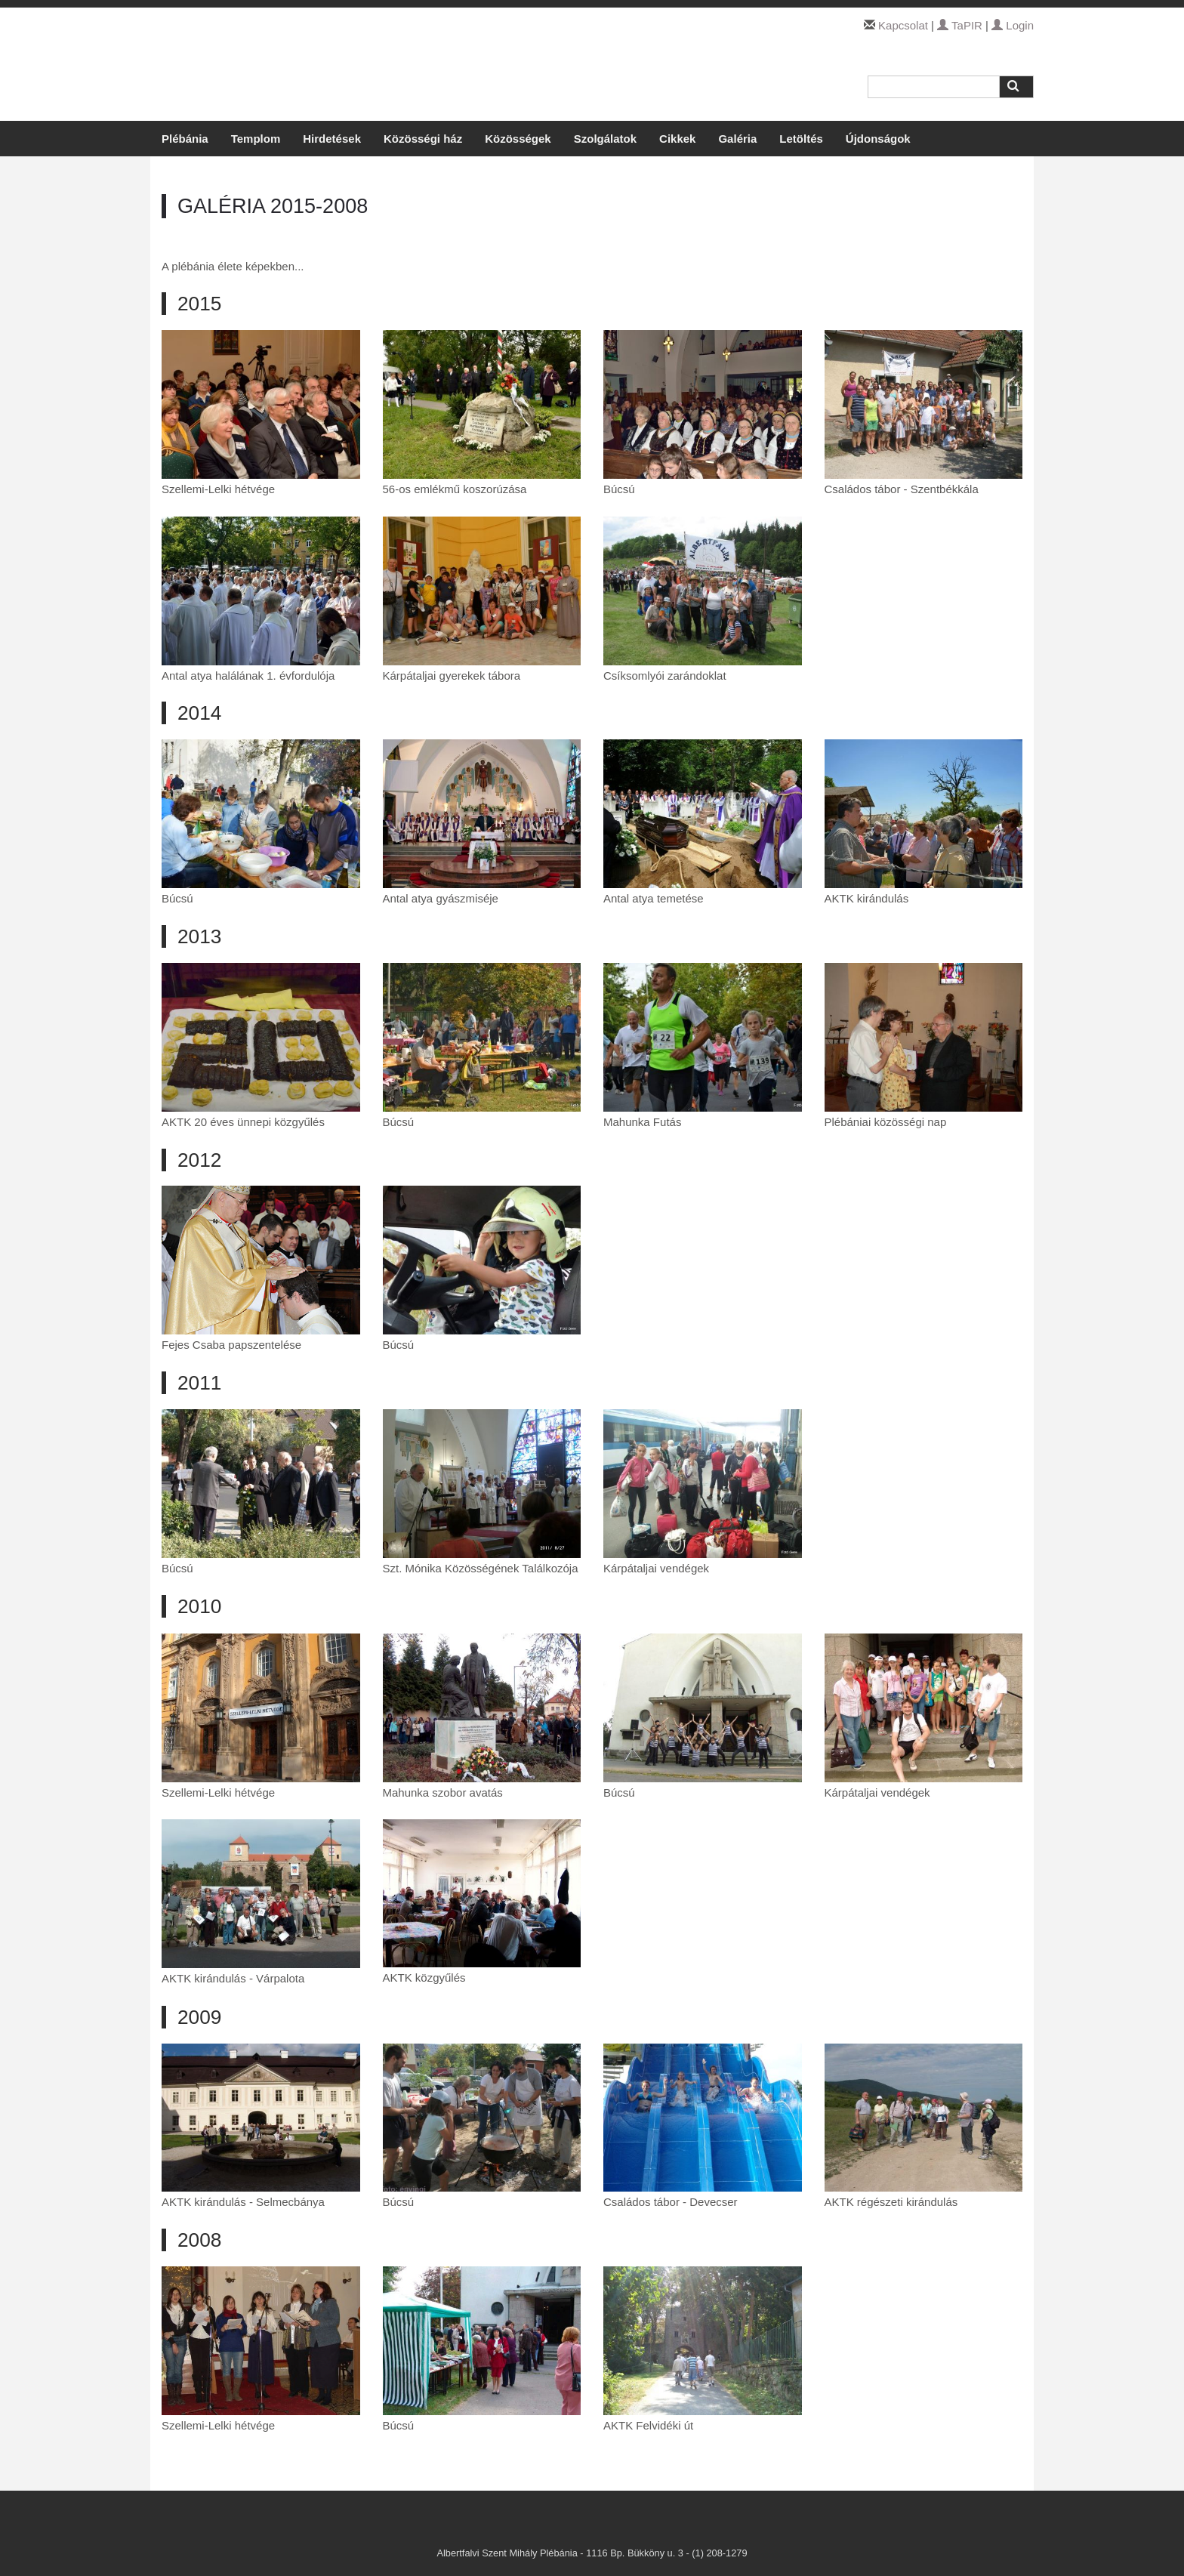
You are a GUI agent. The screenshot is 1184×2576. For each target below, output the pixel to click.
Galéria (737, 138)
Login (1012, 25)
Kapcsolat (903, 25)
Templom (256, 138)
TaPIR (959, 25)
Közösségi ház (423, 138)
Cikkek (677, 138)
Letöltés (801, 138)
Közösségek (518, 138)
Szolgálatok (605, 138)
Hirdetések (332, 138)
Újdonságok (878, 138)
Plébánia (185, 138)
